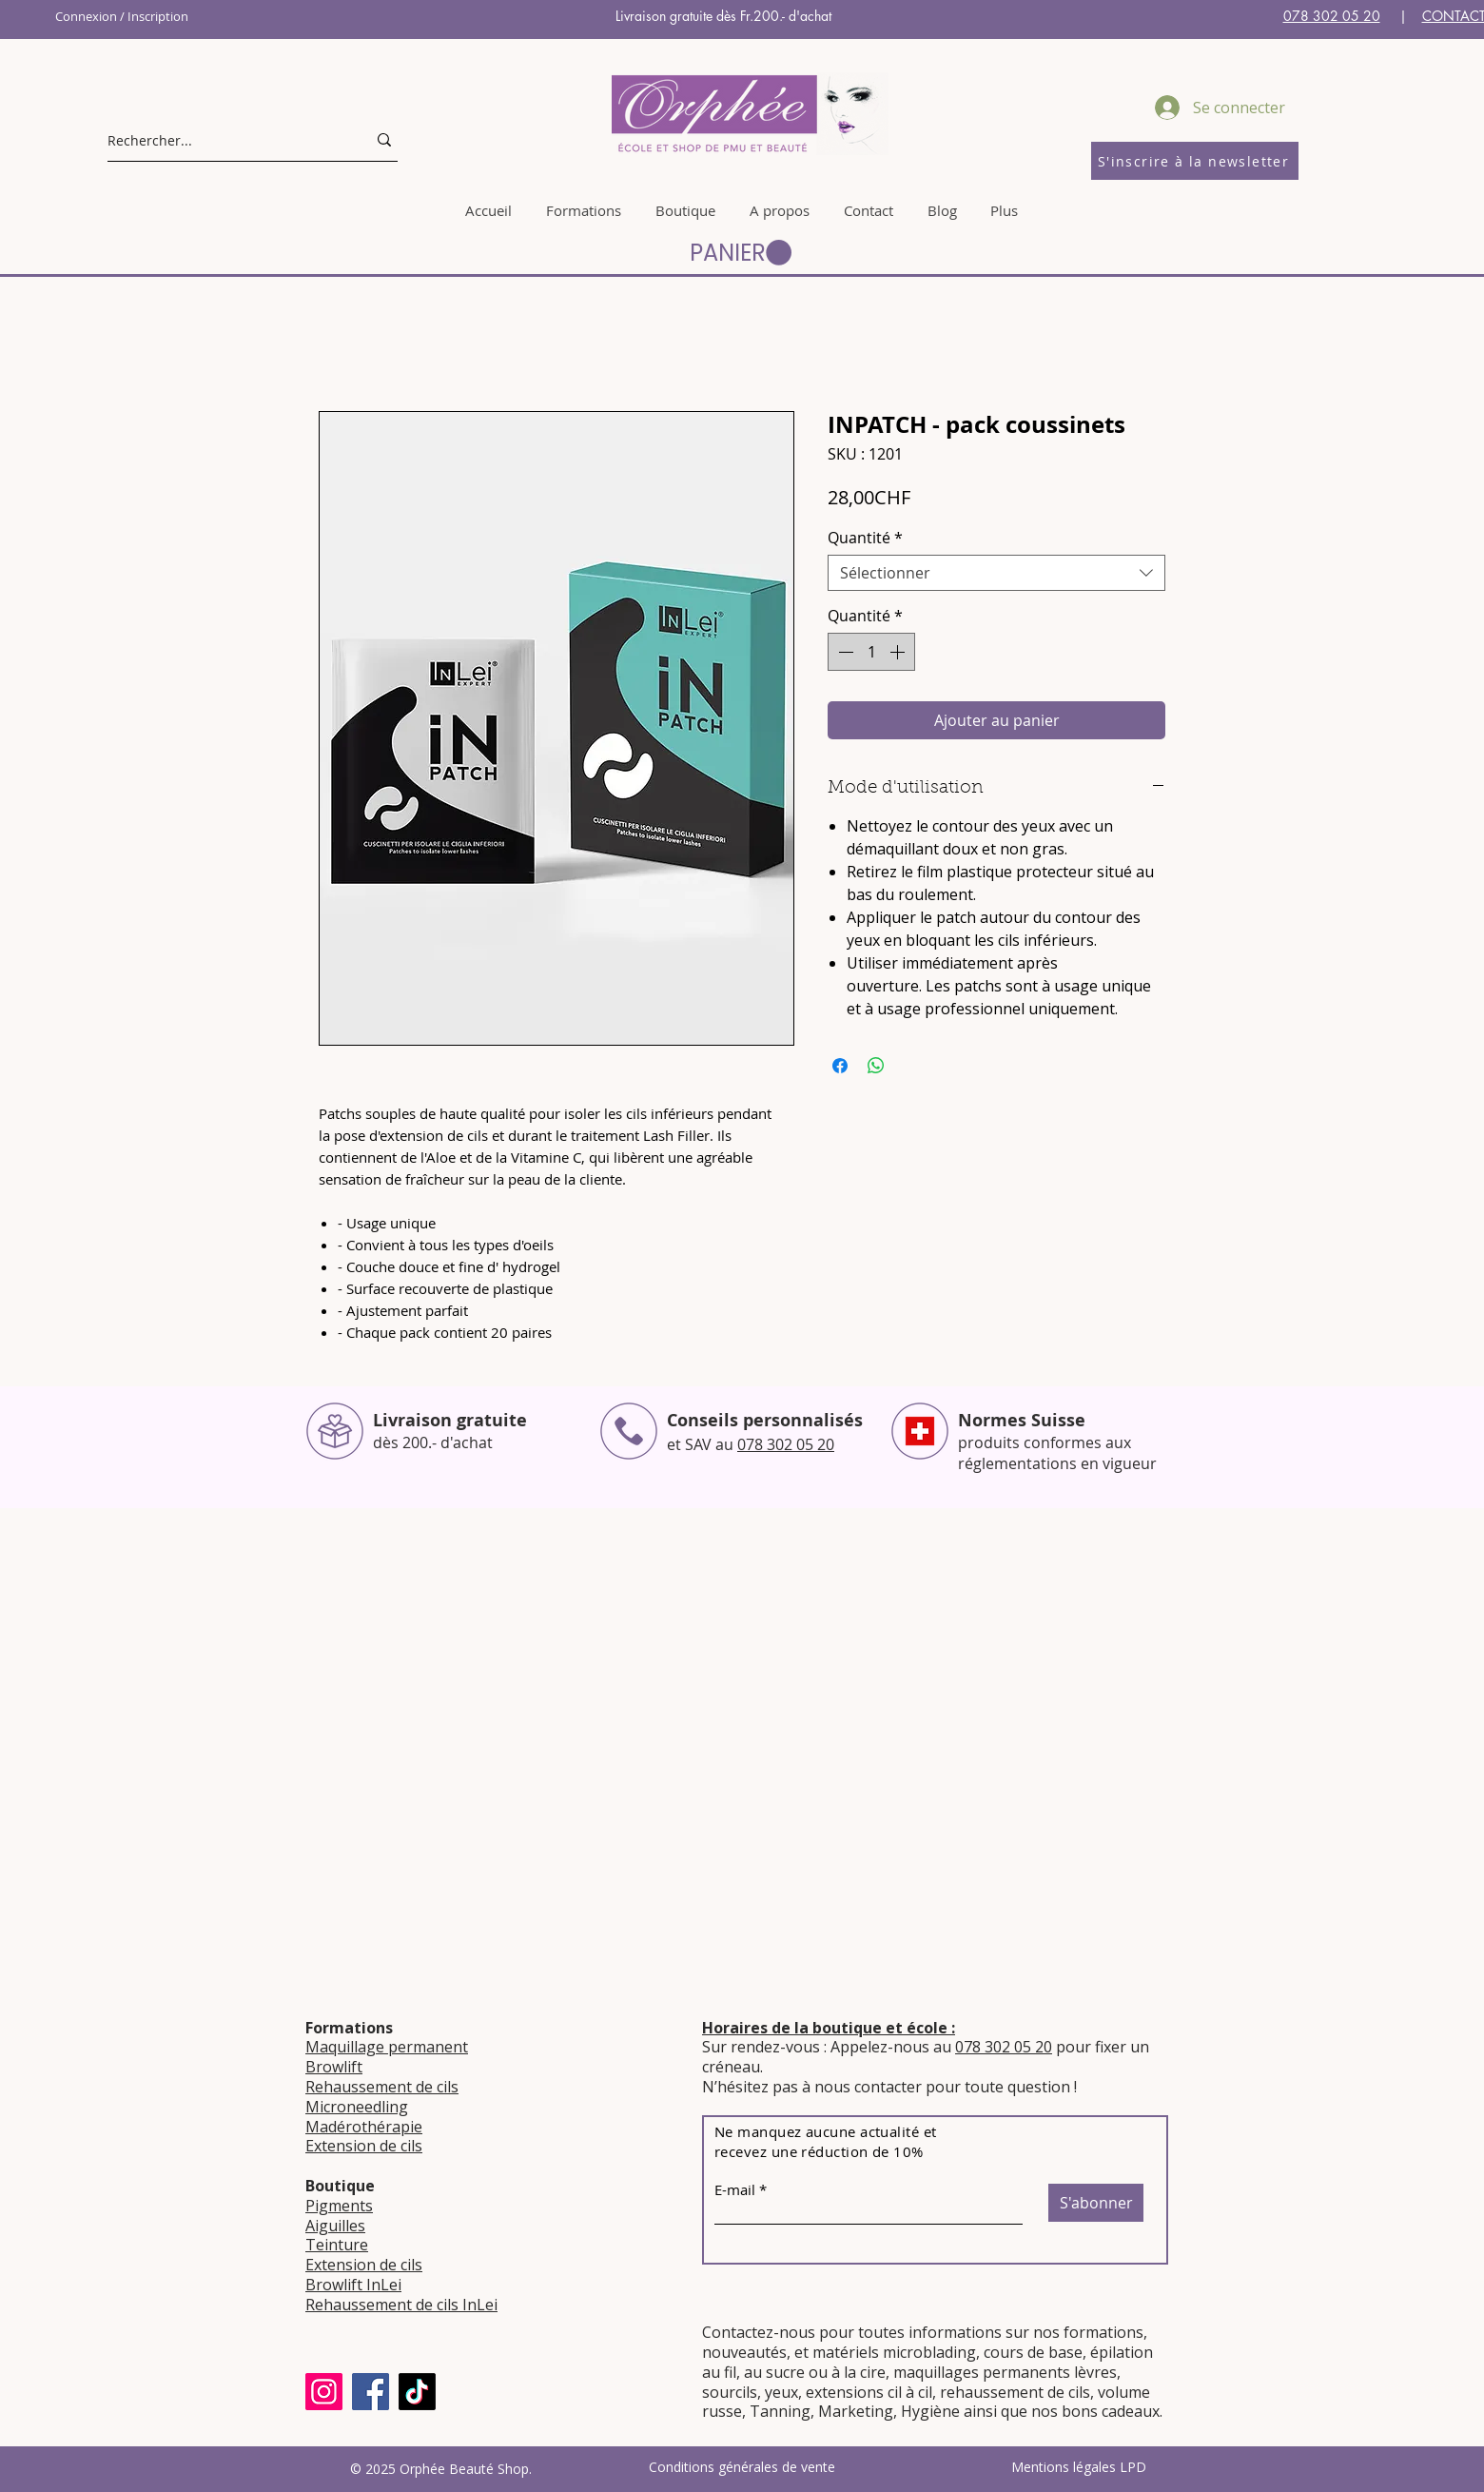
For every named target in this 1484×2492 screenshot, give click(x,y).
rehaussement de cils (1015, 2392)
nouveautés (744, 2352)
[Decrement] (843, 652)
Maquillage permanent (386, 2046)
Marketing (855, 2411)
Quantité (865, 537)
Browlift (333, 2066)
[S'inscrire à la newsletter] (1194, 161)
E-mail (734, 2190)
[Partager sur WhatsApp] (876, 1065)
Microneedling (356, 2106)
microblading (929, 2352)
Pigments (339, 2205)
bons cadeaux (1111, 2411)
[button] (740, 253)
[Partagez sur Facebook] (840, 1065)
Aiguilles (335, 2225)
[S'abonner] (1095, 2203)
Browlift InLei (353, 2284)
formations (1103, 2332)
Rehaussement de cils (382, 2086)
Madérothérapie (363, 2126)
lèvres (1095, 2372)
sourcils (729, 2392)
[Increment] (899, 652)
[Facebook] (370, 2391)
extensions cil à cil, (871, 2392)
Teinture (336, 2244)
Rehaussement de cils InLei (401, 2304)
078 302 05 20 (1331, 16)
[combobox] (996, 573)
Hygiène (930, 2411)
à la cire (858, 2372)
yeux (779, 2392)
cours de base (1033, 2352)
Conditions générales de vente (742, 2467)
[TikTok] (417, 2391)
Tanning (780, 2411)
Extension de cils (363, 2145)
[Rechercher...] (222, 140)
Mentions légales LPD (1078, 2467)
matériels (845, 2352)
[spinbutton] (871, 652)
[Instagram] (323, 2391)
